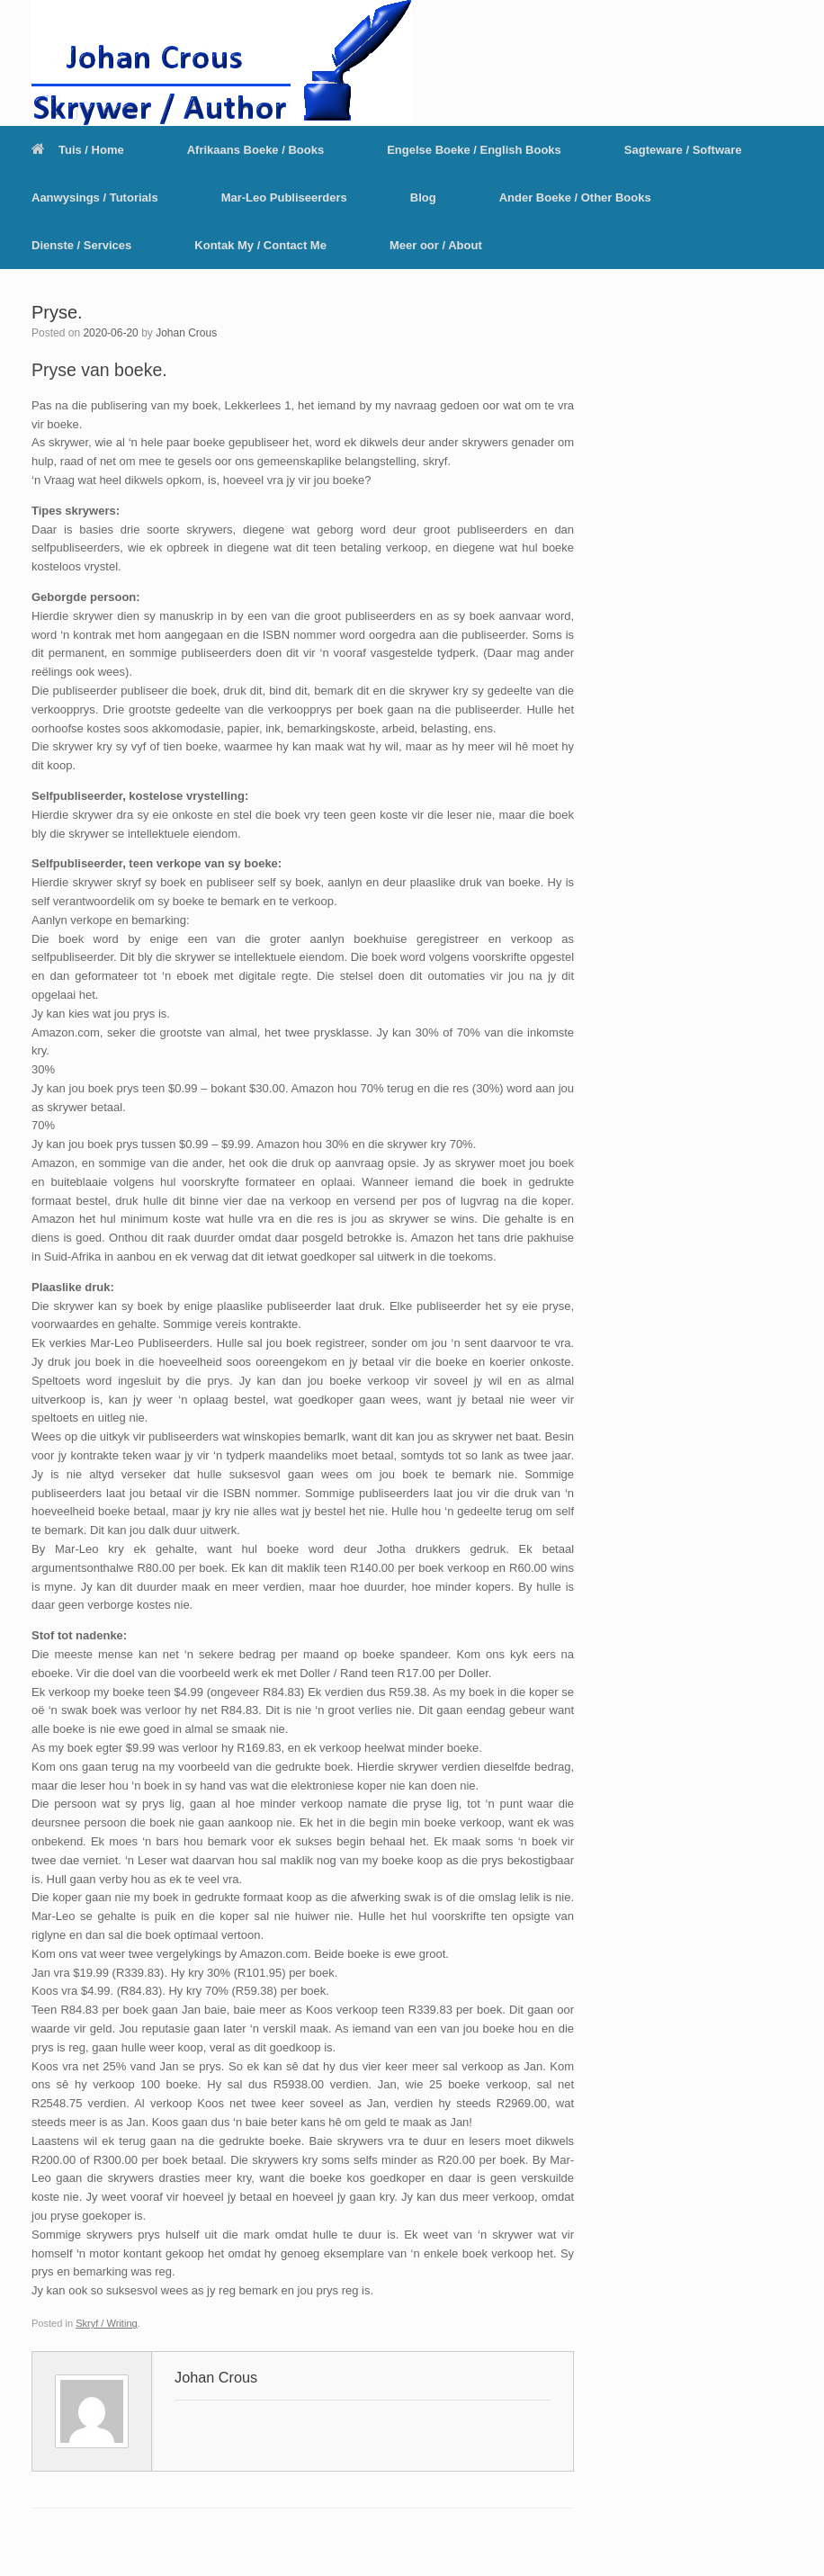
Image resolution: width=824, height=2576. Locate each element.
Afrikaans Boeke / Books (255, 150)
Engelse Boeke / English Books (474, 150)
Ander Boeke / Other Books (575, 197)
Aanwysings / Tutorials (94, 197)
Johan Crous (186, 333)
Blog (423, 197)
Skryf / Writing (107, 2323)
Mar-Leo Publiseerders (284, 197)
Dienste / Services (81, 245)
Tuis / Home (77, 150)
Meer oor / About (436, 245)
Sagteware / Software (683, 150)
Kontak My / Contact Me (260, 245)
